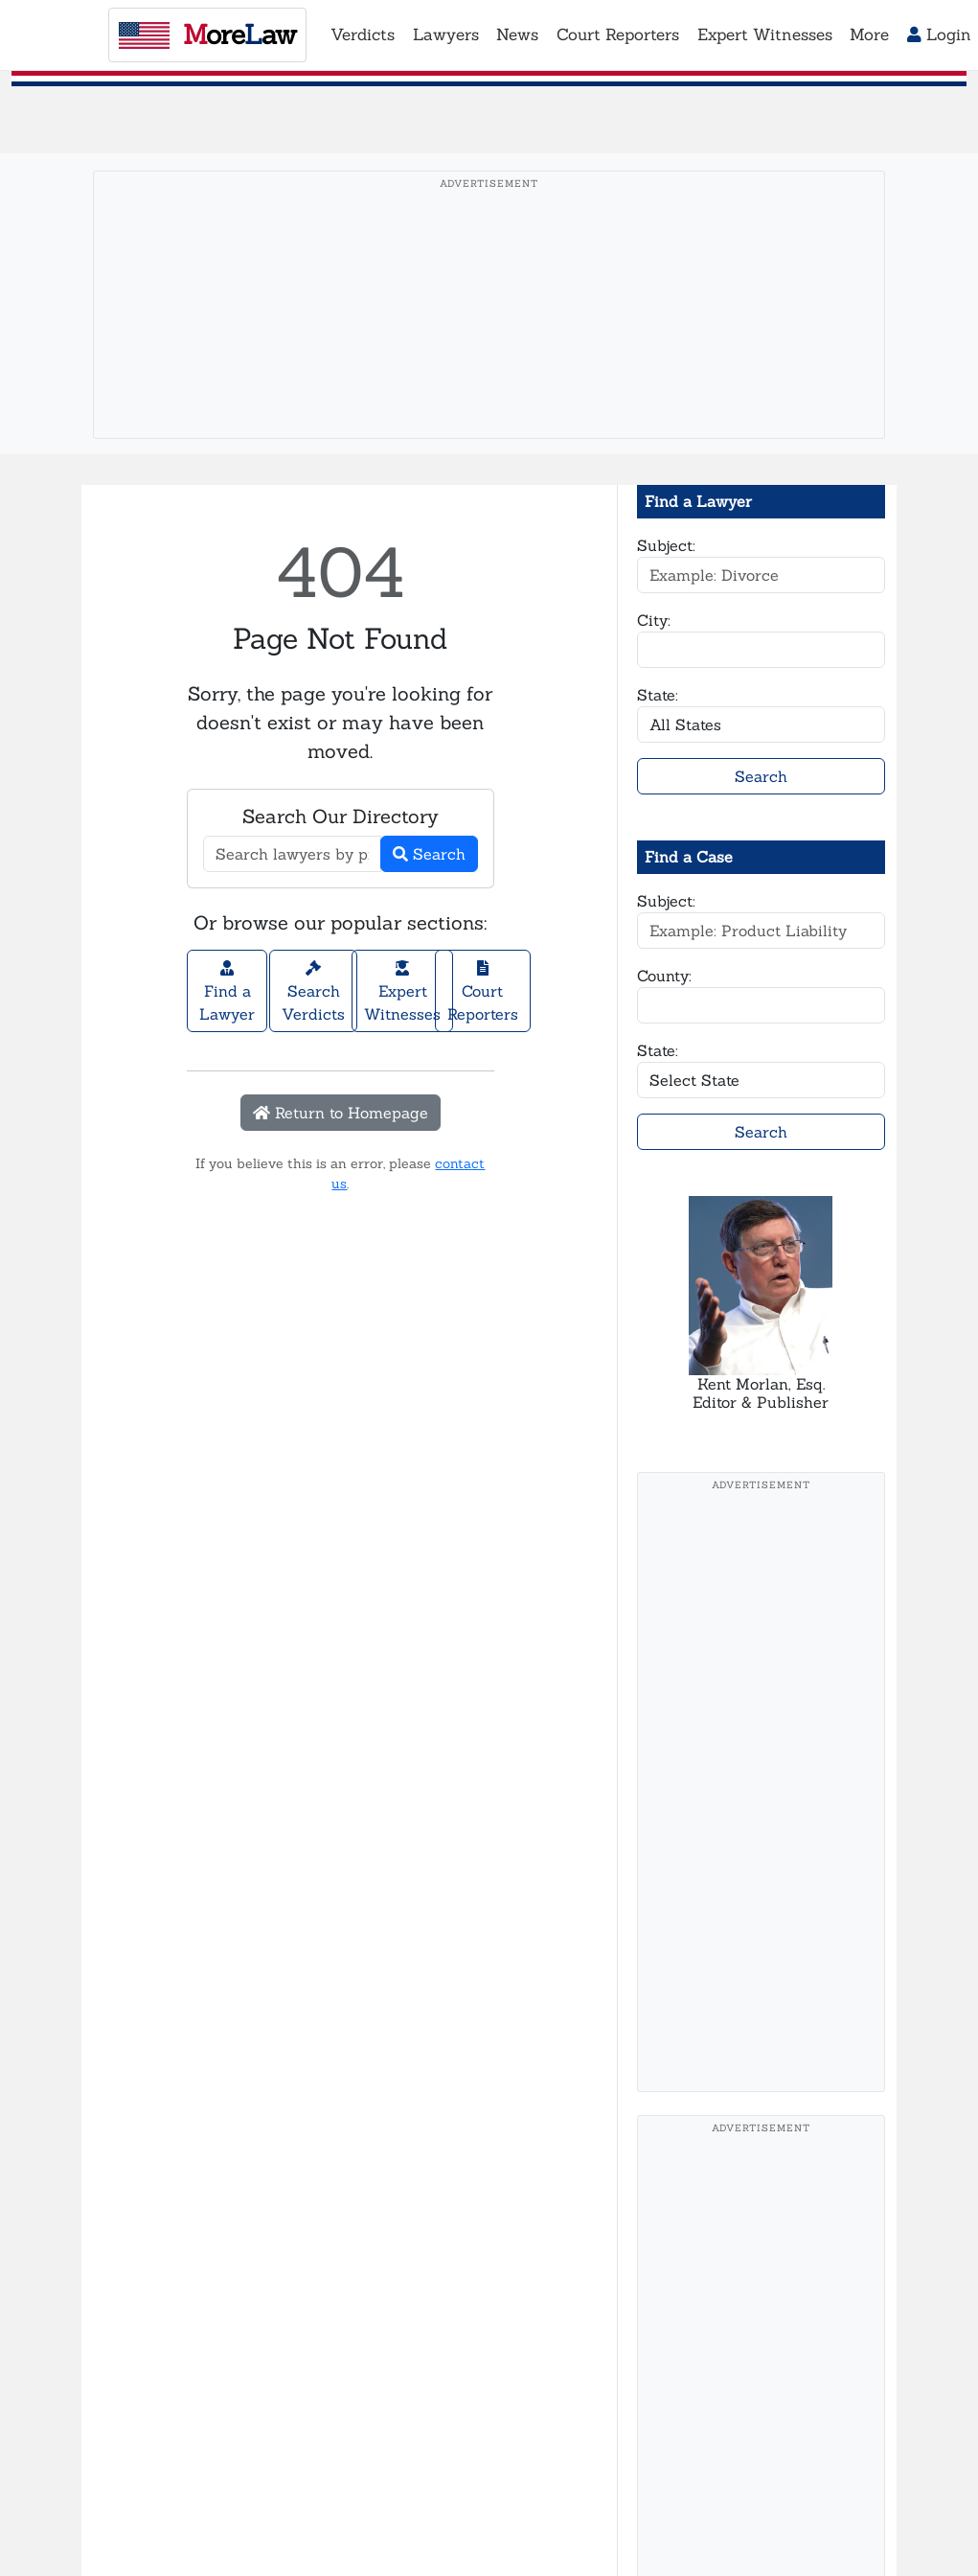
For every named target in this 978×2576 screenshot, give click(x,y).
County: (664, 975)
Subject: (666, 545)
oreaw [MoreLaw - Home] (207, 34)
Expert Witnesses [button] (764, 34)
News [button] (517, 34)
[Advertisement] (489, 334)
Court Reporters (482, 992)
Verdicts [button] (362, 34)
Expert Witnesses (402, 992)
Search (429, 853)
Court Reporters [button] (618, 34)
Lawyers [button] (446, 34)
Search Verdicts (313, 992)
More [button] (869, 34)
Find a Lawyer (227, 992)
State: (657, 694)
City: (654, 620)
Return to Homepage (340, 1112)
